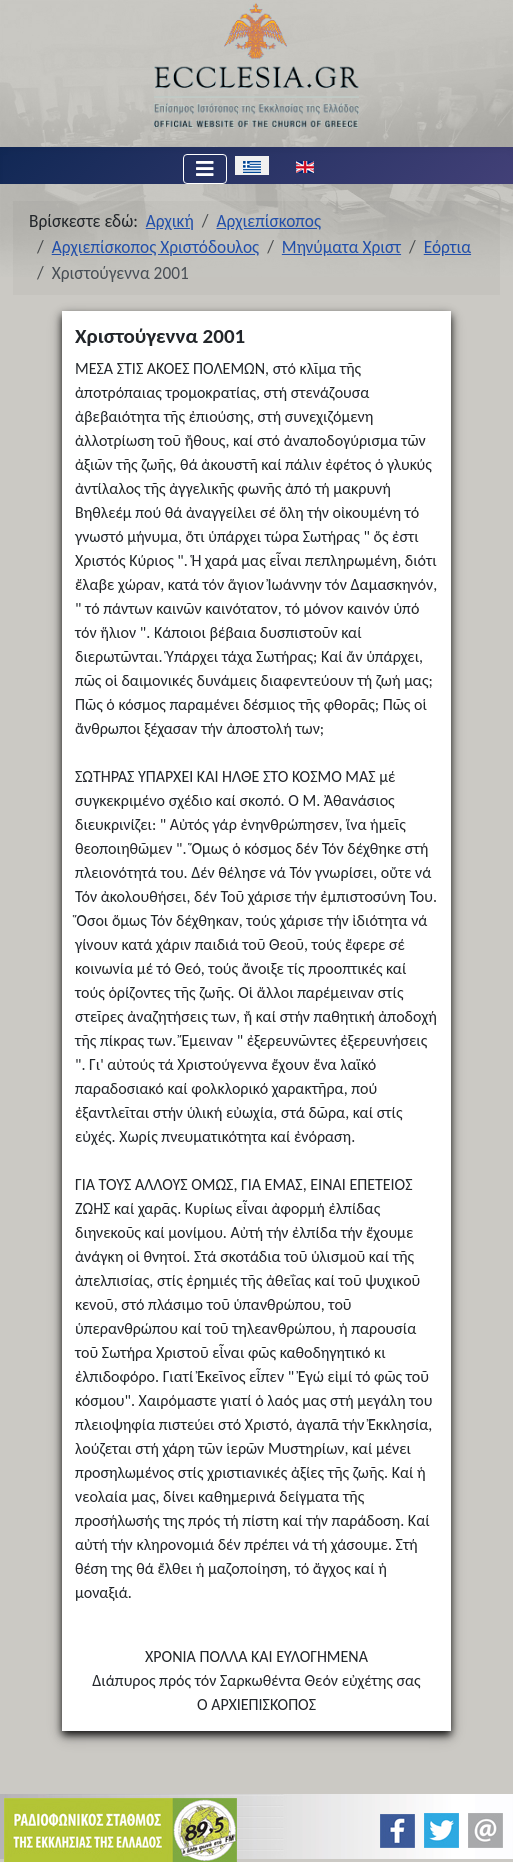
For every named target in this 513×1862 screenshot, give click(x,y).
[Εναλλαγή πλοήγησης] (205, 169)
